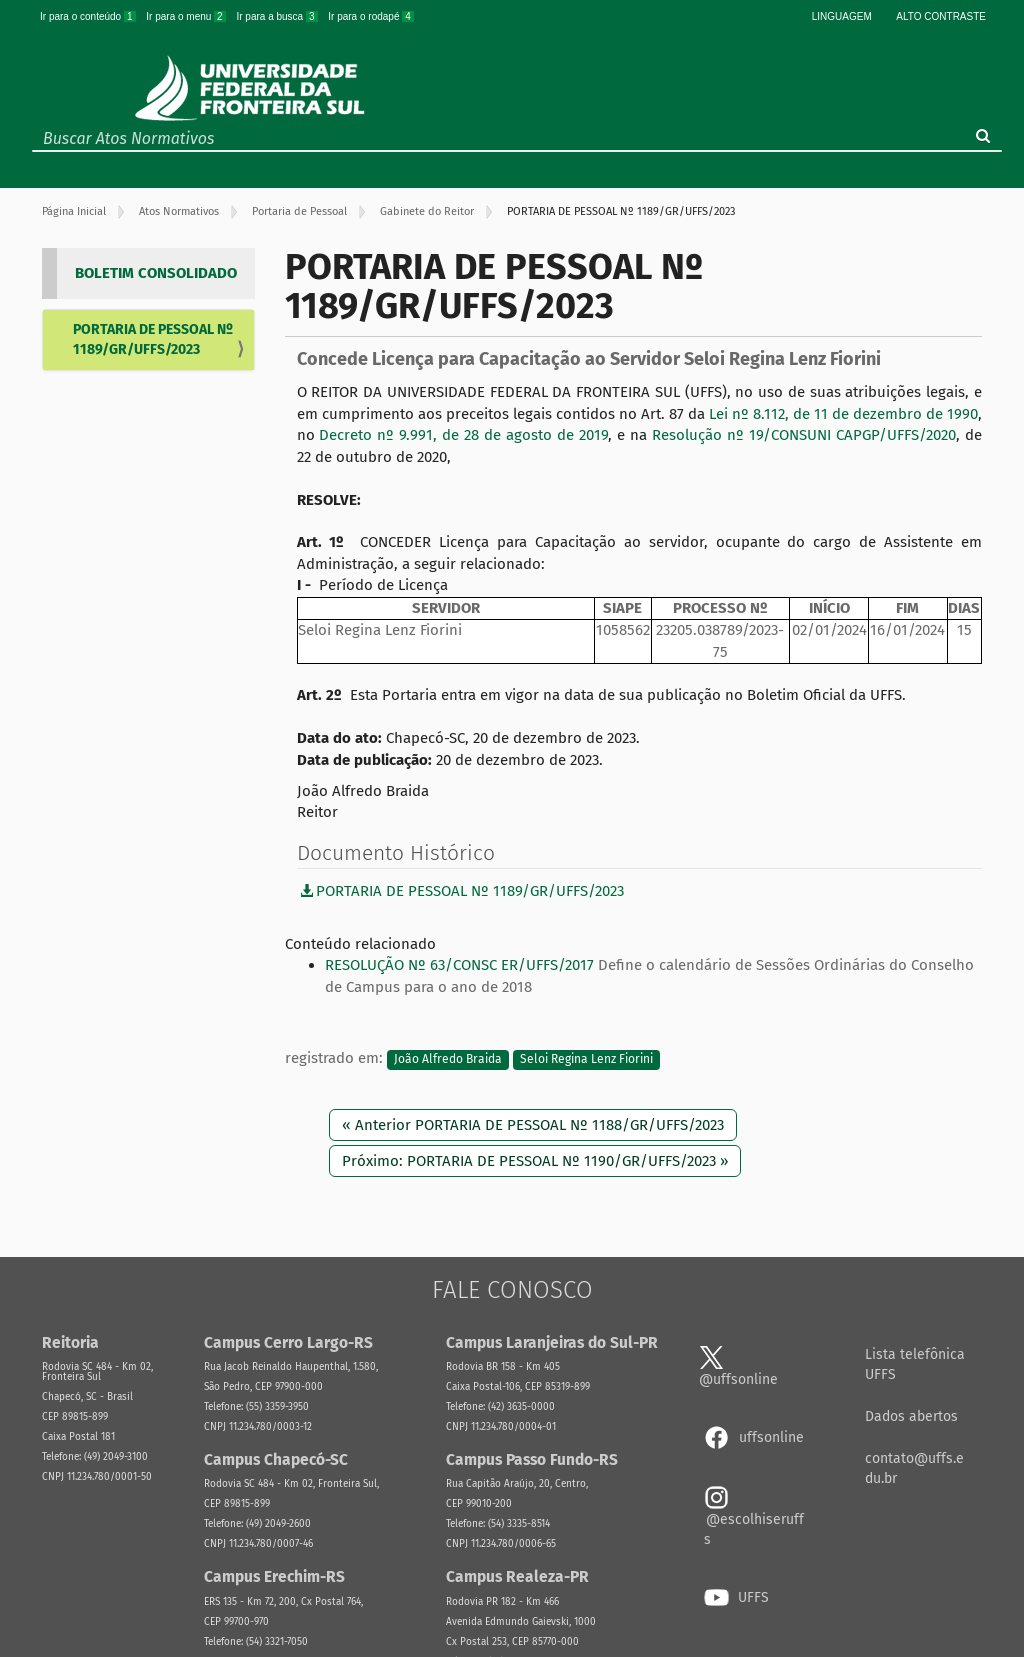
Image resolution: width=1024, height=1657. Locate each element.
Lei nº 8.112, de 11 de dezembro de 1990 (843, 414)
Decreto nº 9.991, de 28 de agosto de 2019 (463, 435)
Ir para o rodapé (371, 16)
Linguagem (842, 16)
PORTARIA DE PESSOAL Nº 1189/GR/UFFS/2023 (153, 339)
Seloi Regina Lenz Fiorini (586, 1059)
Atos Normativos (179, 211)
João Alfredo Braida (448, 1059)
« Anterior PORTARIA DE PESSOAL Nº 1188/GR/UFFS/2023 (533, 1125)
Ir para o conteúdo (89, 16)
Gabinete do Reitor (427, 211)
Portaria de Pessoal (299, 211)
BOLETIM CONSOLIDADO (156, 273)
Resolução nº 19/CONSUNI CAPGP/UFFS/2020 (804, 435)
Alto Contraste (941, 16)
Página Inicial (74, 211)
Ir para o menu (187, 16)
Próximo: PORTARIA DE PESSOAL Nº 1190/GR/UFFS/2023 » (535, 1161)
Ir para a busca (278, 16)
